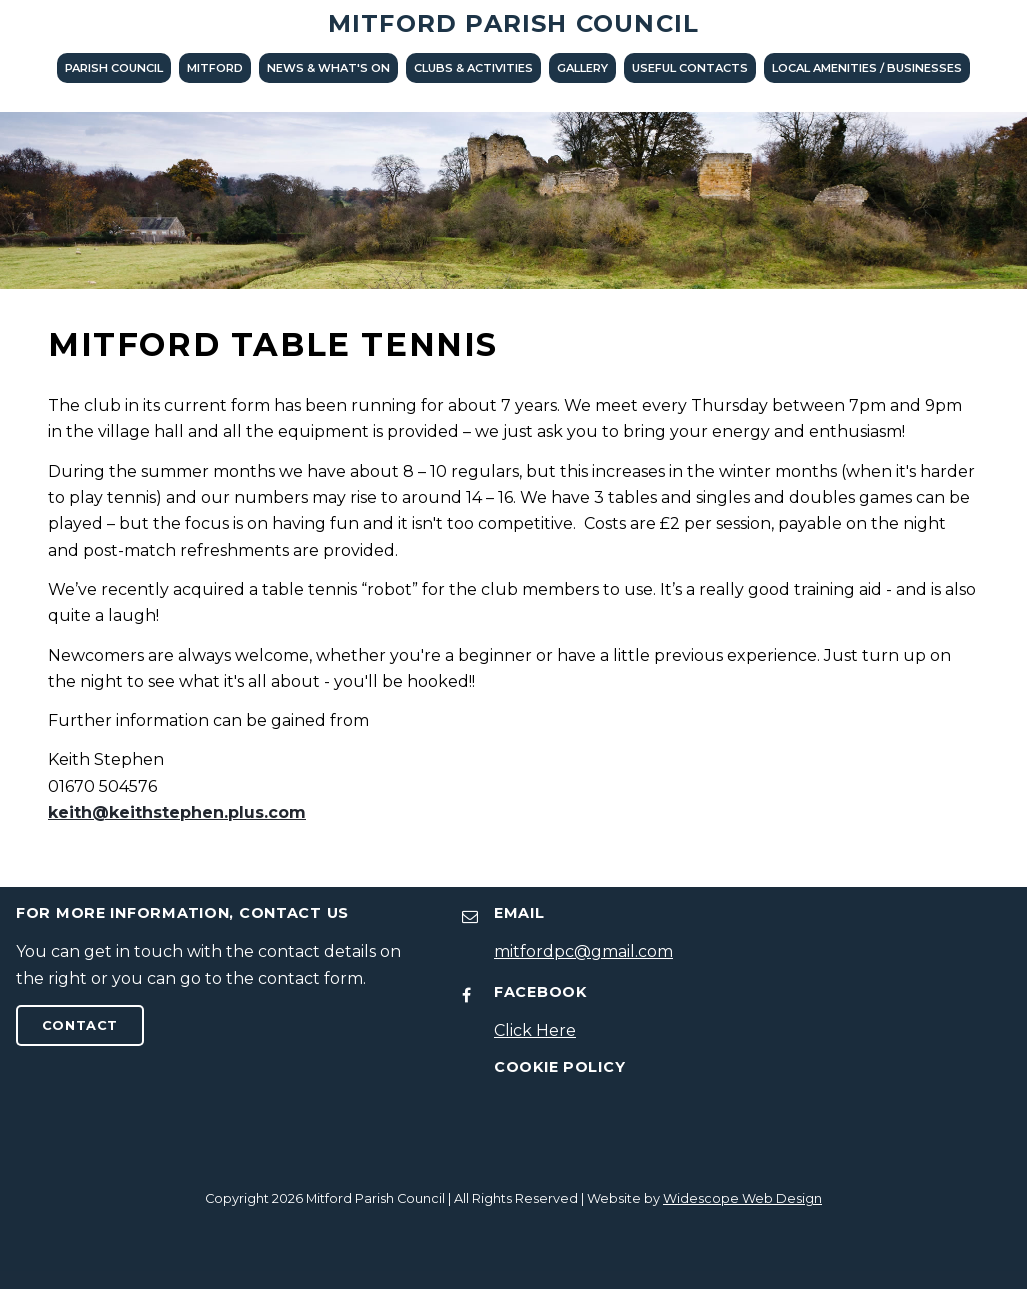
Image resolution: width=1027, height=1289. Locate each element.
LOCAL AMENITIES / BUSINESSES (867, 68)
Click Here (535, 1030)
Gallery (582, 68)
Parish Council (114, 68)
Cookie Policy (559, 1067)
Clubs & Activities (473, 68)
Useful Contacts (690, 68)
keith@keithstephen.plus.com (177, 812)
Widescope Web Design (742, 1198)
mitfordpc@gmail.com (583, 951)
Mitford (215, 68)
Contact (80, 1025)
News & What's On (328, 68)
